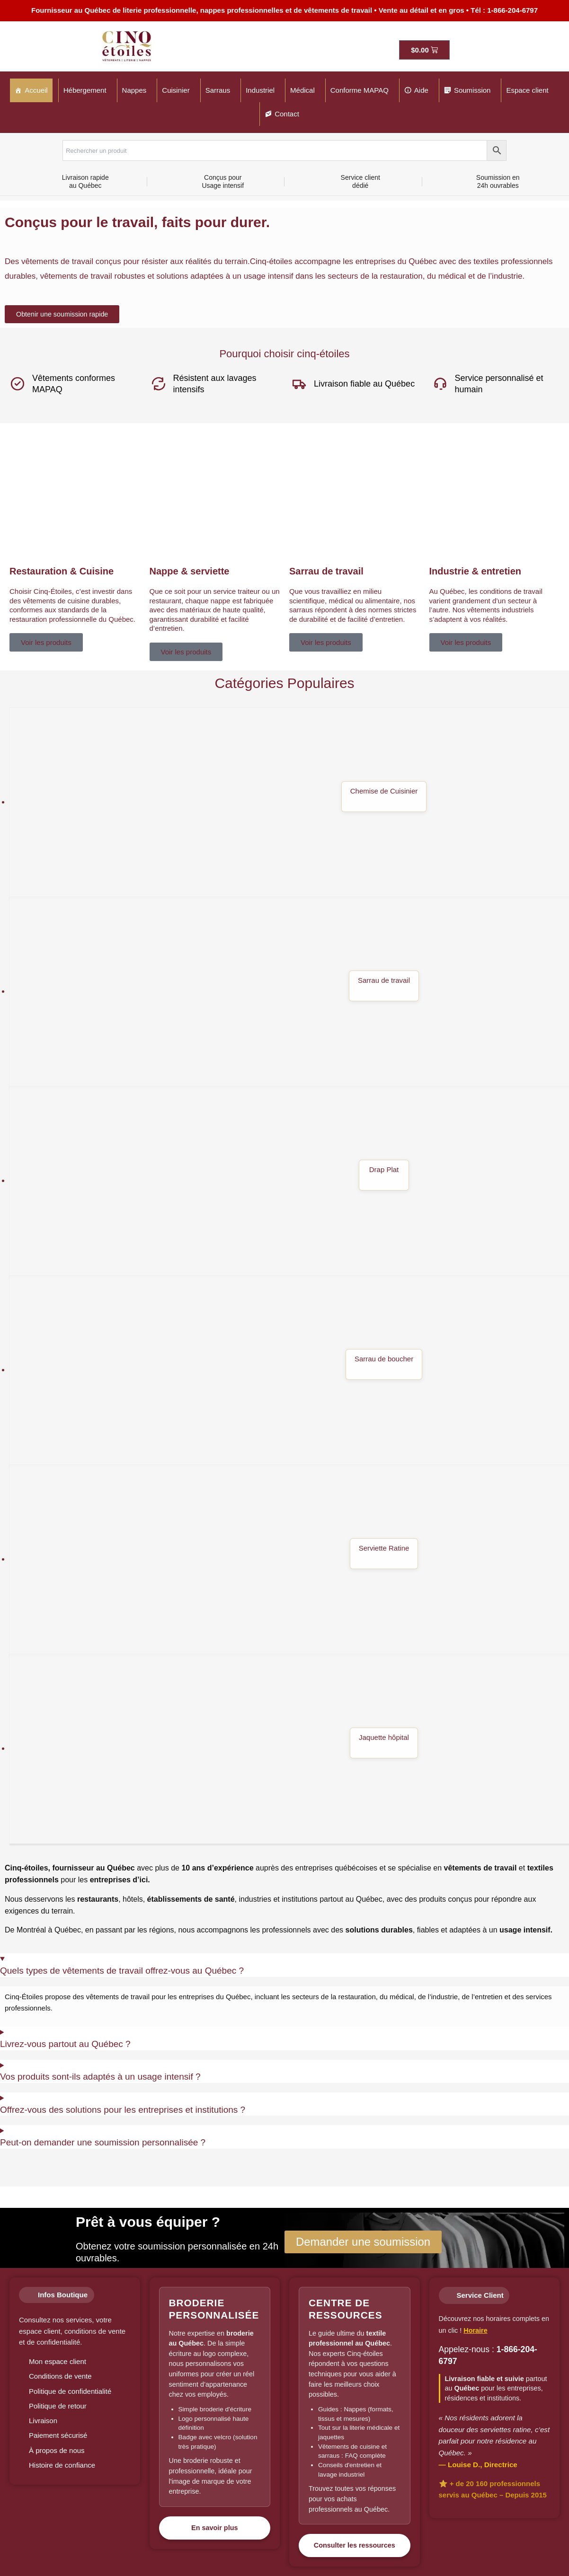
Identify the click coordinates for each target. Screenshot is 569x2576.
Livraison (43, 2421)
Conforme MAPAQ (359, 90)
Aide (421, 90)
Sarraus (218, 90)
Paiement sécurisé (58, 2435)
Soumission (472, 90)
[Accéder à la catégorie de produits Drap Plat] (289, 1181)
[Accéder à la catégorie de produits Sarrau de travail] (289, 992)
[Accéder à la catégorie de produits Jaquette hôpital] (289, 1749)
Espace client (527, 90)
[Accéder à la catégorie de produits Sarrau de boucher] (289, 1370)
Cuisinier (175, 90)
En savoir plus (214, 2528)
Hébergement (85, 90)
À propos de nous (57, 2450)
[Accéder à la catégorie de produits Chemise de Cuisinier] (289, 803)
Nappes (134, 90)
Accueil (36, 90)
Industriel (260, 90)
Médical (302, 90)
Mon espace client (57, 2361)
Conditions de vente (60, 2376)
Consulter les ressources (354, 2545)
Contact (287, 114)
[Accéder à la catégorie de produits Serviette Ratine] (289, 1560)
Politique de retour (58, 2406)
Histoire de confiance (62, 2465)
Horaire (475, 2330)
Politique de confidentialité (70, 2391)
